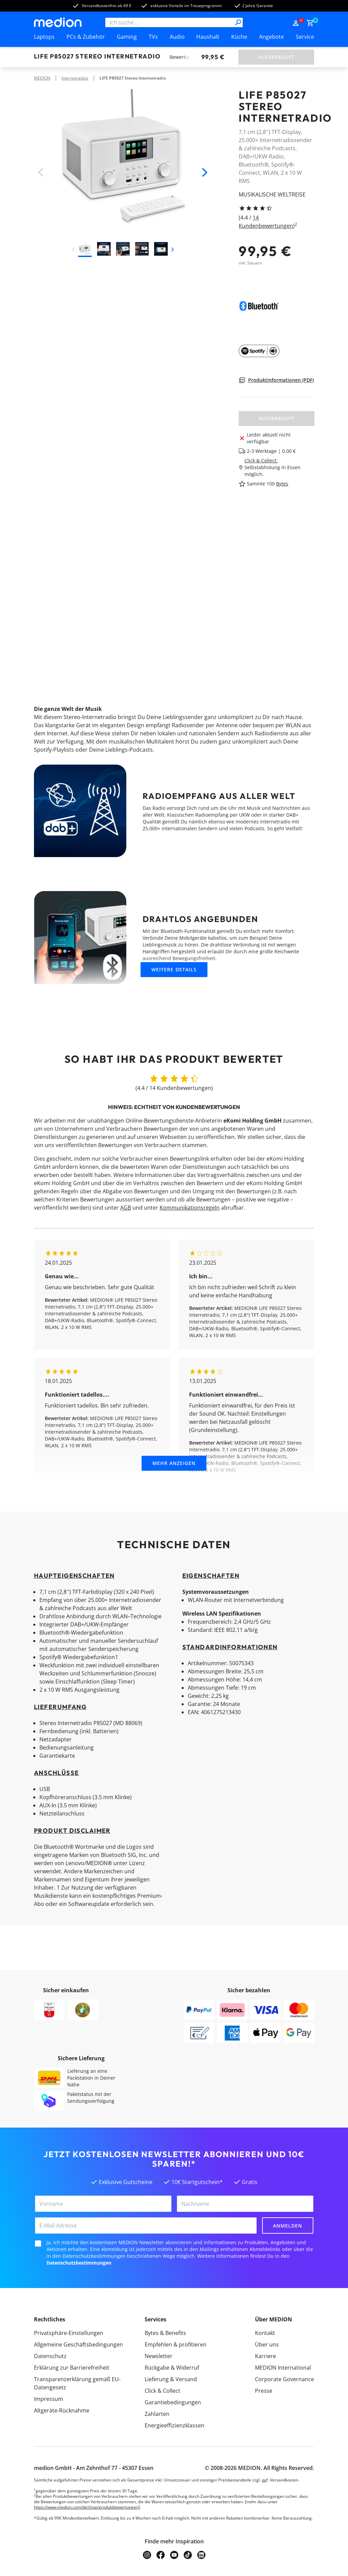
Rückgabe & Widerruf (172, 2367)
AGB (125, 1207)
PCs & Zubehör (86, 36)
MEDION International (283, 2367)
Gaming (127, 36)
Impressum (48, 2399)
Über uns (267, 2344)
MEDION (42, 78)
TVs (153, 36)
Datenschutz (50, 2356)
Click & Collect (162, 2390)
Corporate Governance (284, 2379)
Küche (239, 36)
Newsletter (158, 2356)
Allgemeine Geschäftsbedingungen (78, 2344)
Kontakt (265, 2333)
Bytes (282, 483)
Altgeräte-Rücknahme (61, 2410)
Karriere (265, 2356)
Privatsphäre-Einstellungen (68, 2333)
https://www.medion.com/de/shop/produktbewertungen (86, 2507)
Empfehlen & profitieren (175, 2344)
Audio (177, 36)
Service (305, 36)
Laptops (44, 36)
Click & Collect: (261, 460)
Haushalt (207, 36)
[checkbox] (38, 2243)
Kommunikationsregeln (190, 1207)
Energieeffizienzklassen (174, 2425)
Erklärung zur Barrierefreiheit (71, 2367)
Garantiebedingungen (173, 2402)
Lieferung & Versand (171, 2379)
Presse (263, 2390)
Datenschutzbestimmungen (79, 2262)
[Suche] (238, 22)
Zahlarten (157, 2414)
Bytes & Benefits (165, 2333)
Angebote (271, 36)
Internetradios (74, 78)
